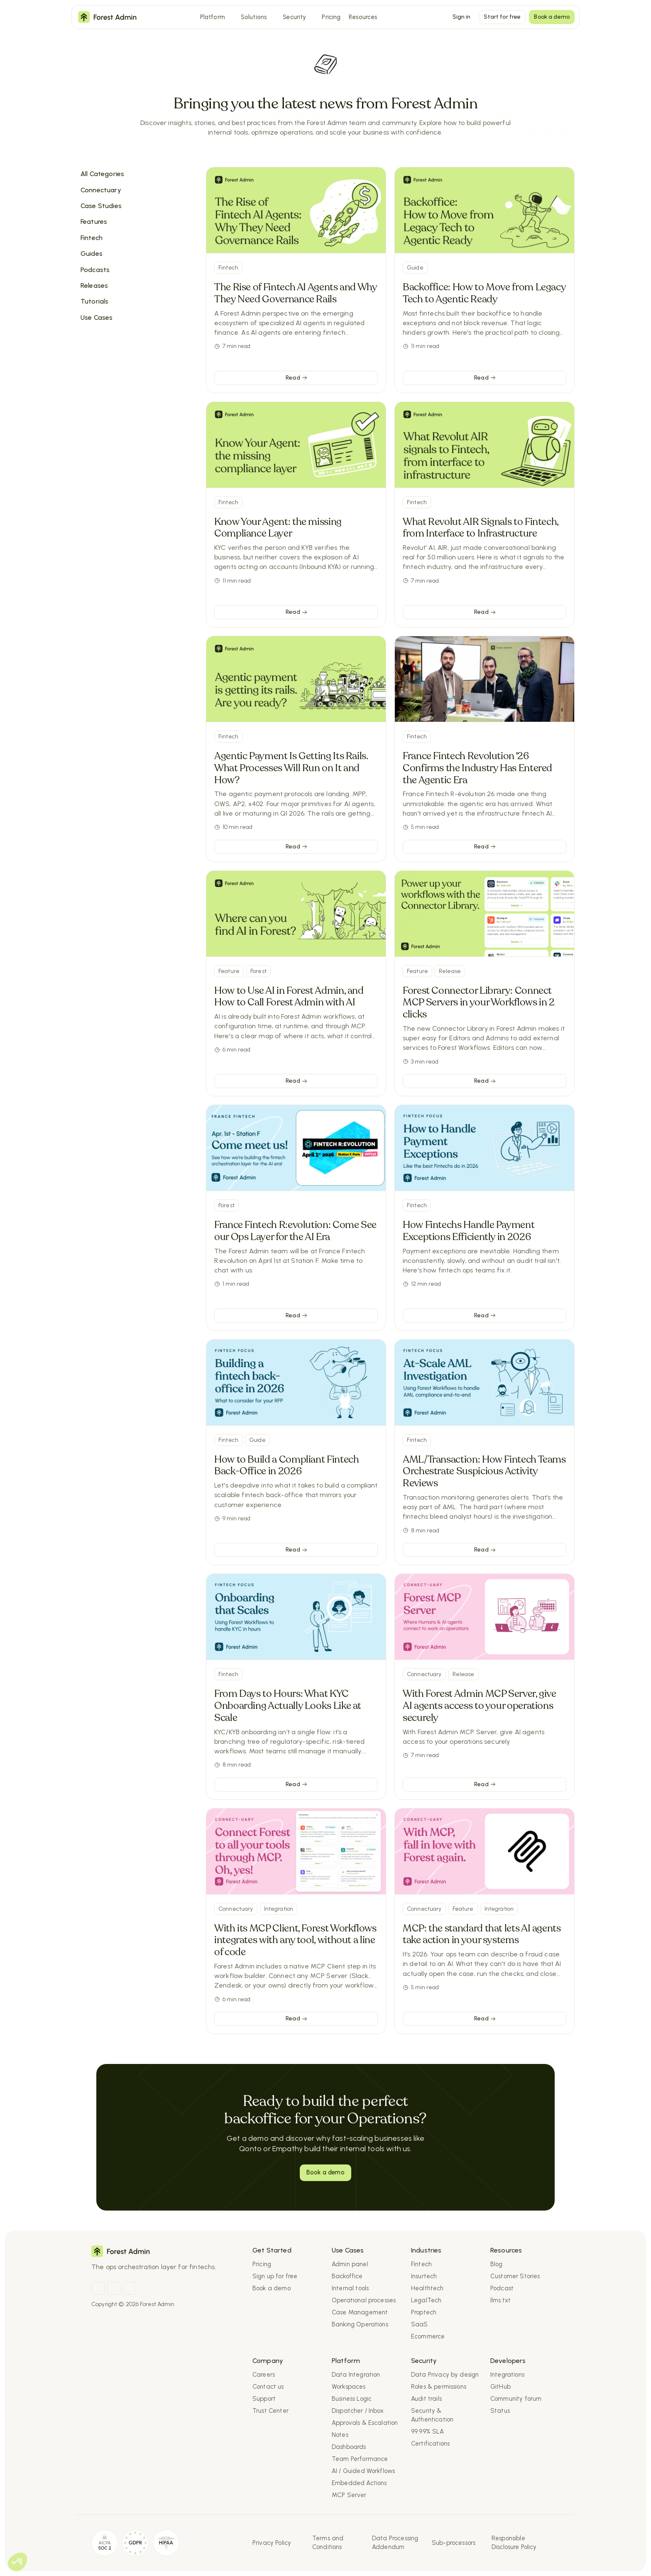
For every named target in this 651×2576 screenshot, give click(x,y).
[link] (296, 378)
